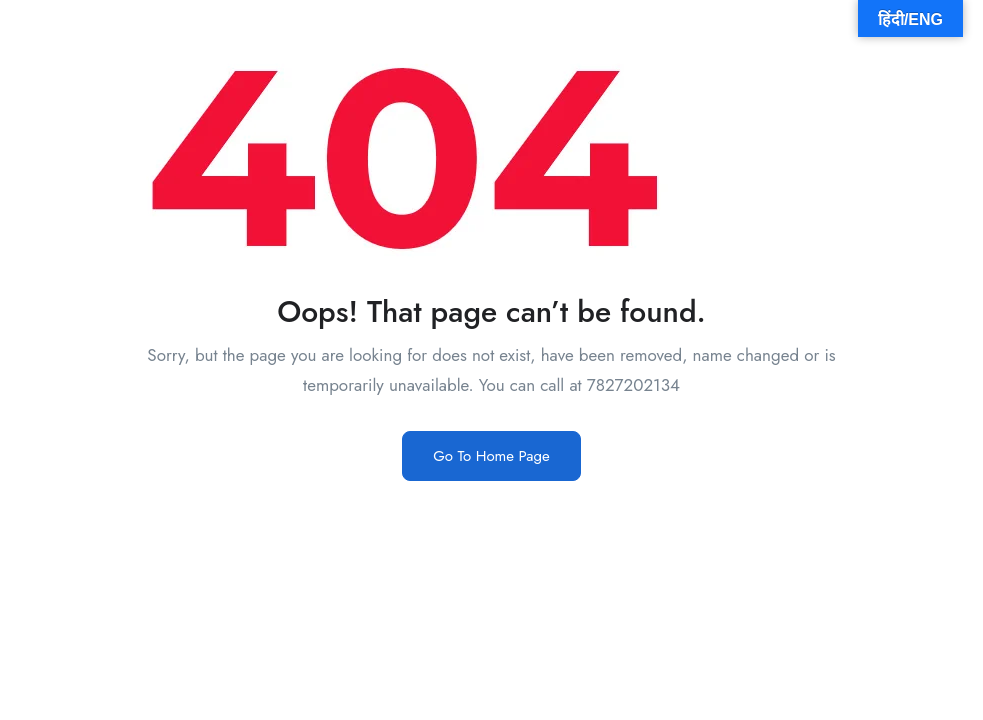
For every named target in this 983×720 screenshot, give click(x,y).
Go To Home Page (491, 456)
